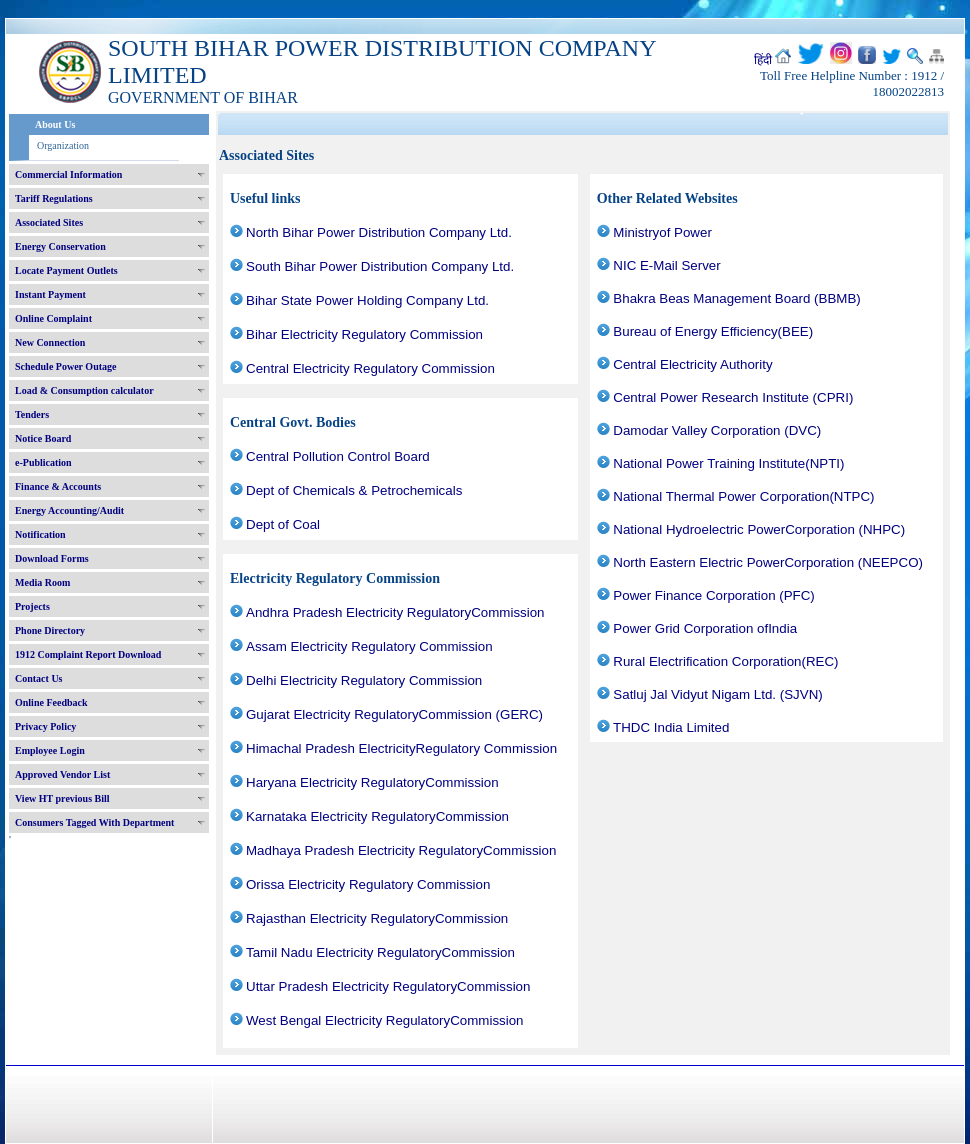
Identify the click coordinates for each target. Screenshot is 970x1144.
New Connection (50, 342)
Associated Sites (49, 222)
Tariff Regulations (54, 198)
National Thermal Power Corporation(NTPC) (743, 496)
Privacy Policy (45, 726)
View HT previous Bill (62, 798)
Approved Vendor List (62, 774)
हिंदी (763, 60)
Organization (63, 145)
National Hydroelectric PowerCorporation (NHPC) (759, 529)
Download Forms (52, 558)
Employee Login (50, 750)
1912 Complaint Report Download (88, 654)
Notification (40, 534)
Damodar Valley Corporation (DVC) (717, 430)
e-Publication (43, 462)
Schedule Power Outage (65, 366)
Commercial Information (68, 174)
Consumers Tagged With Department (94, 822)
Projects (32, 606)
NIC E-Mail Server (666, 265)
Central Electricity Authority (692, 364)
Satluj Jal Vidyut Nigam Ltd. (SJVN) (717, 694)
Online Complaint (53, 318)
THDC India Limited (671, 727)
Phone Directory (50, 630)
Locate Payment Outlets (66, 270)
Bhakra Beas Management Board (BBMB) (736, 298)
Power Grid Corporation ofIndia (705, 628)
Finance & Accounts (58, 486)
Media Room (42, 582)
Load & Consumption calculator (84, 390)
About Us (55, 124)
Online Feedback (51, 702)
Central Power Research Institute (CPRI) (733, 397)
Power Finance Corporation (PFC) (713, 595)
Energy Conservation (60, 246)
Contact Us (39, 678)
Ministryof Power (662, 232)
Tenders (32, 414)
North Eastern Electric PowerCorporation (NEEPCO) (768, 562)
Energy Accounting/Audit (69, 510)
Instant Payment (50, 294)
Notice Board (43, 438)
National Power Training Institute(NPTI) (728, 463)
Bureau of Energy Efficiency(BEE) (713, 331)
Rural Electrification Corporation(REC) (725, 661)
